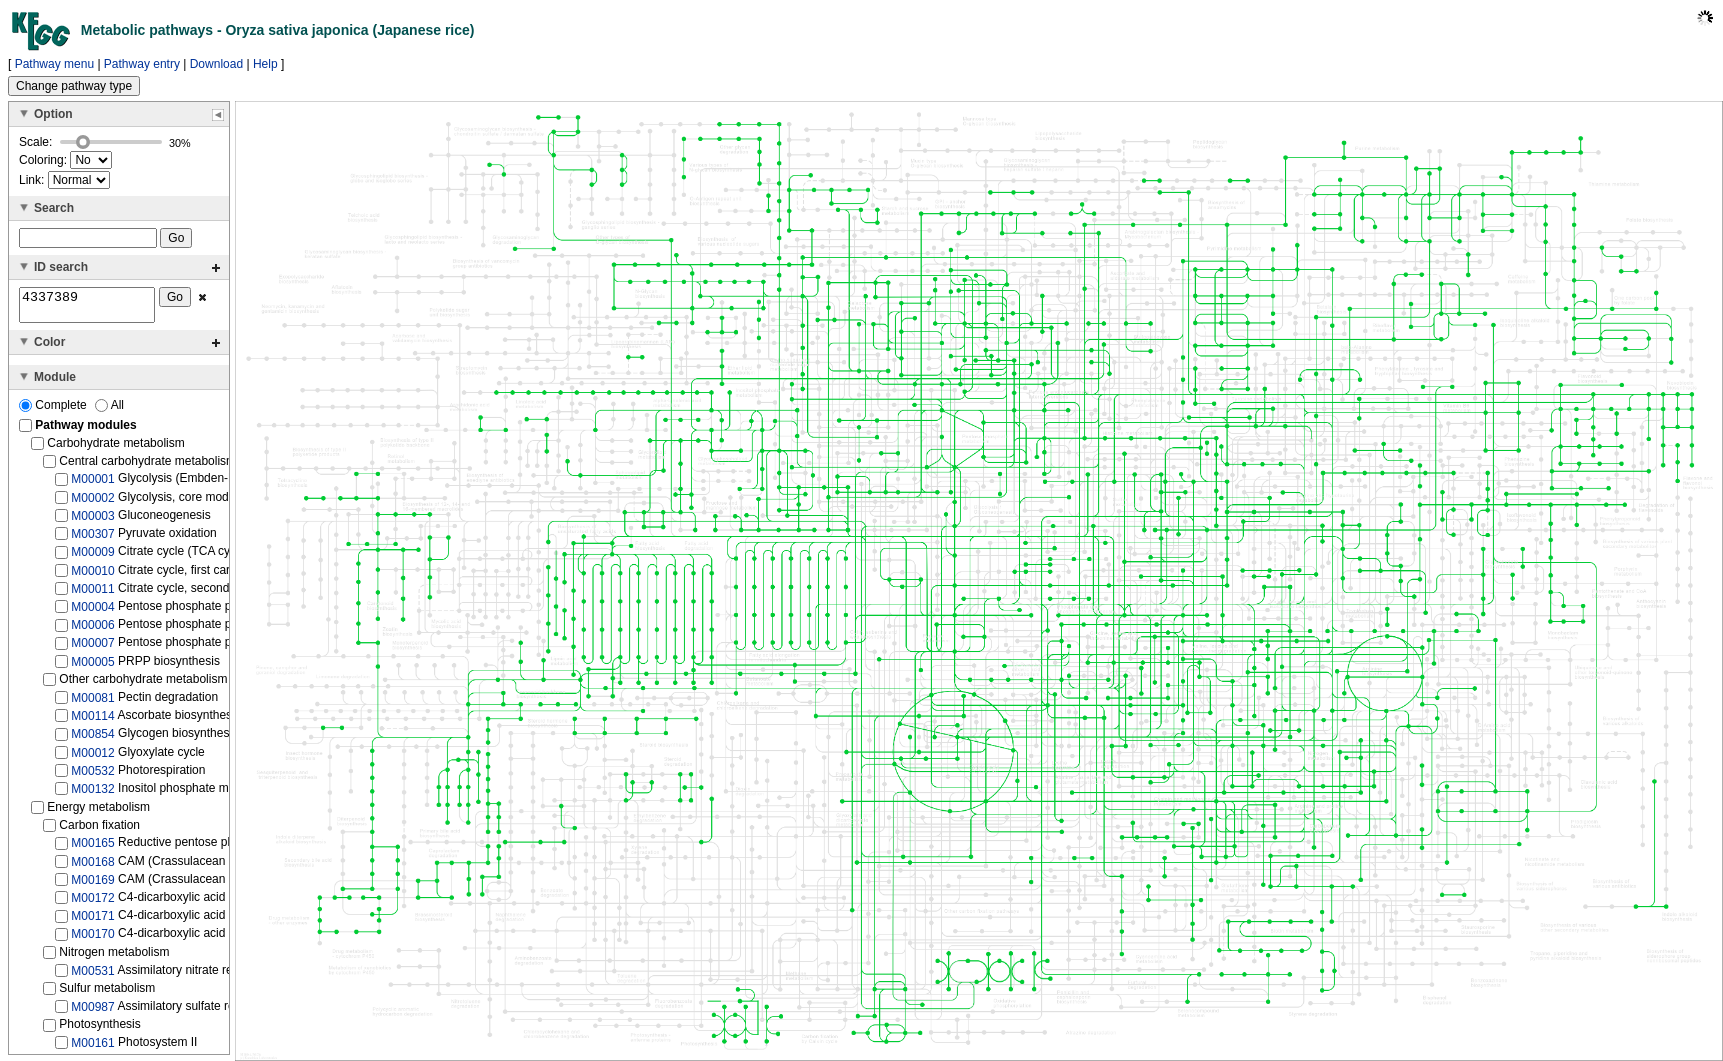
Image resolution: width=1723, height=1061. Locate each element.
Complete (54, 411)
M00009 (92, 558)
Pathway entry (142, 64)
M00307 (92, 540)
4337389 (87, 308)
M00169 (92, 886)
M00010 (92, 576)
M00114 (92, 722)
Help (265, 64)
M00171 (92, 922)
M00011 (92, 595)
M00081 (92, 704)
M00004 (92, 613)
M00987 (92, 1013)
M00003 (92, 522)
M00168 (92, 867)
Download (216, 64)
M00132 (92, 795)
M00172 (92, 904)
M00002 (92, 503)
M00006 (92, 631)
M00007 (92, 649)
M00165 (92, 849)
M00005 (92, 668)
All (109, 411)
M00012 (92, 758)
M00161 (92, 1049)
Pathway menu (54, 64)
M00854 (92, 740)
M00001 (92, 485)
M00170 (92, 940)
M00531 (92, 976)
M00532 (92, 777)
